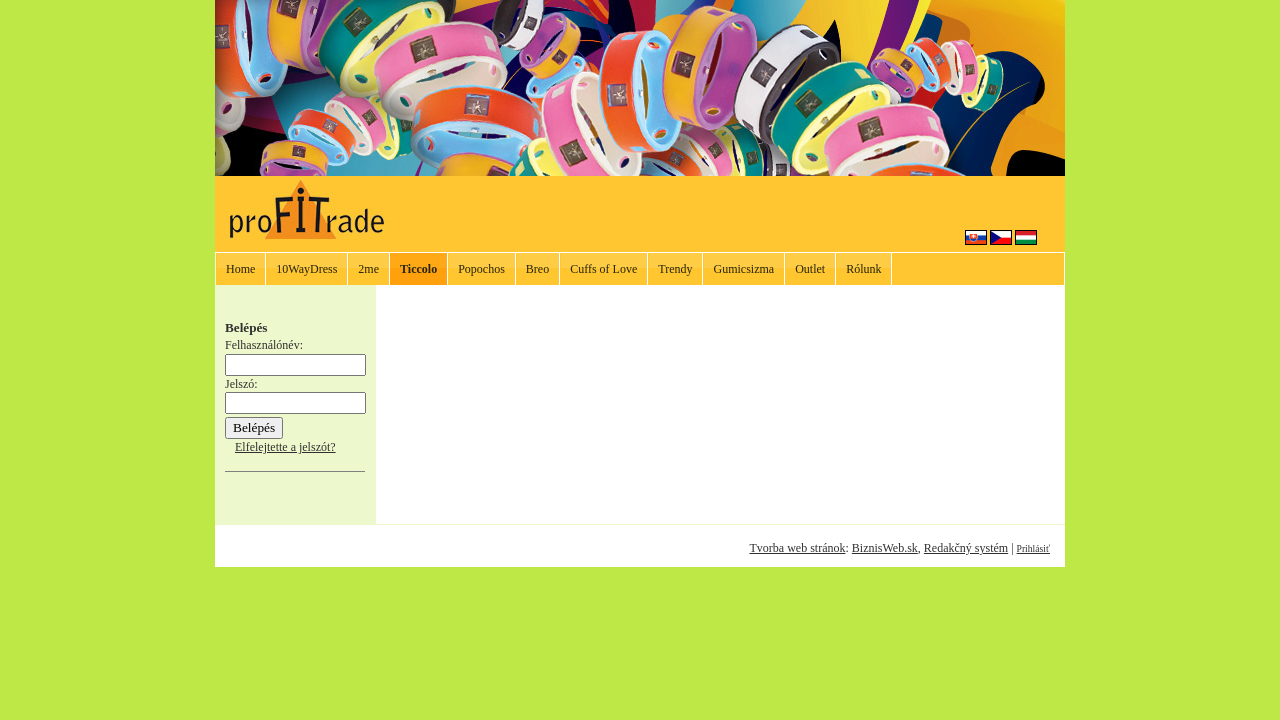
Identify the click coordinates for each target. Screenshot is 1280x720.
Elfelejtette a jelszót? (285, 447)
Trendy (675, 269)
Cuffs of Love (603, 269)
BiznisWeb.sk (885, 548)
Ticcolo (418, 269)
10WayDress (306, 269)
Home (240, 269)
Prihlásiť (1033, 548)
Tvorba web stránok (797, 548)
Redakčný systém (966, 548)
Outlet (810, 269)
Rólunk (863, 269)
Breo (537, 269)
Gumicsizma (743, 269)
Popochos (481, 269)
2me (368, 269)
